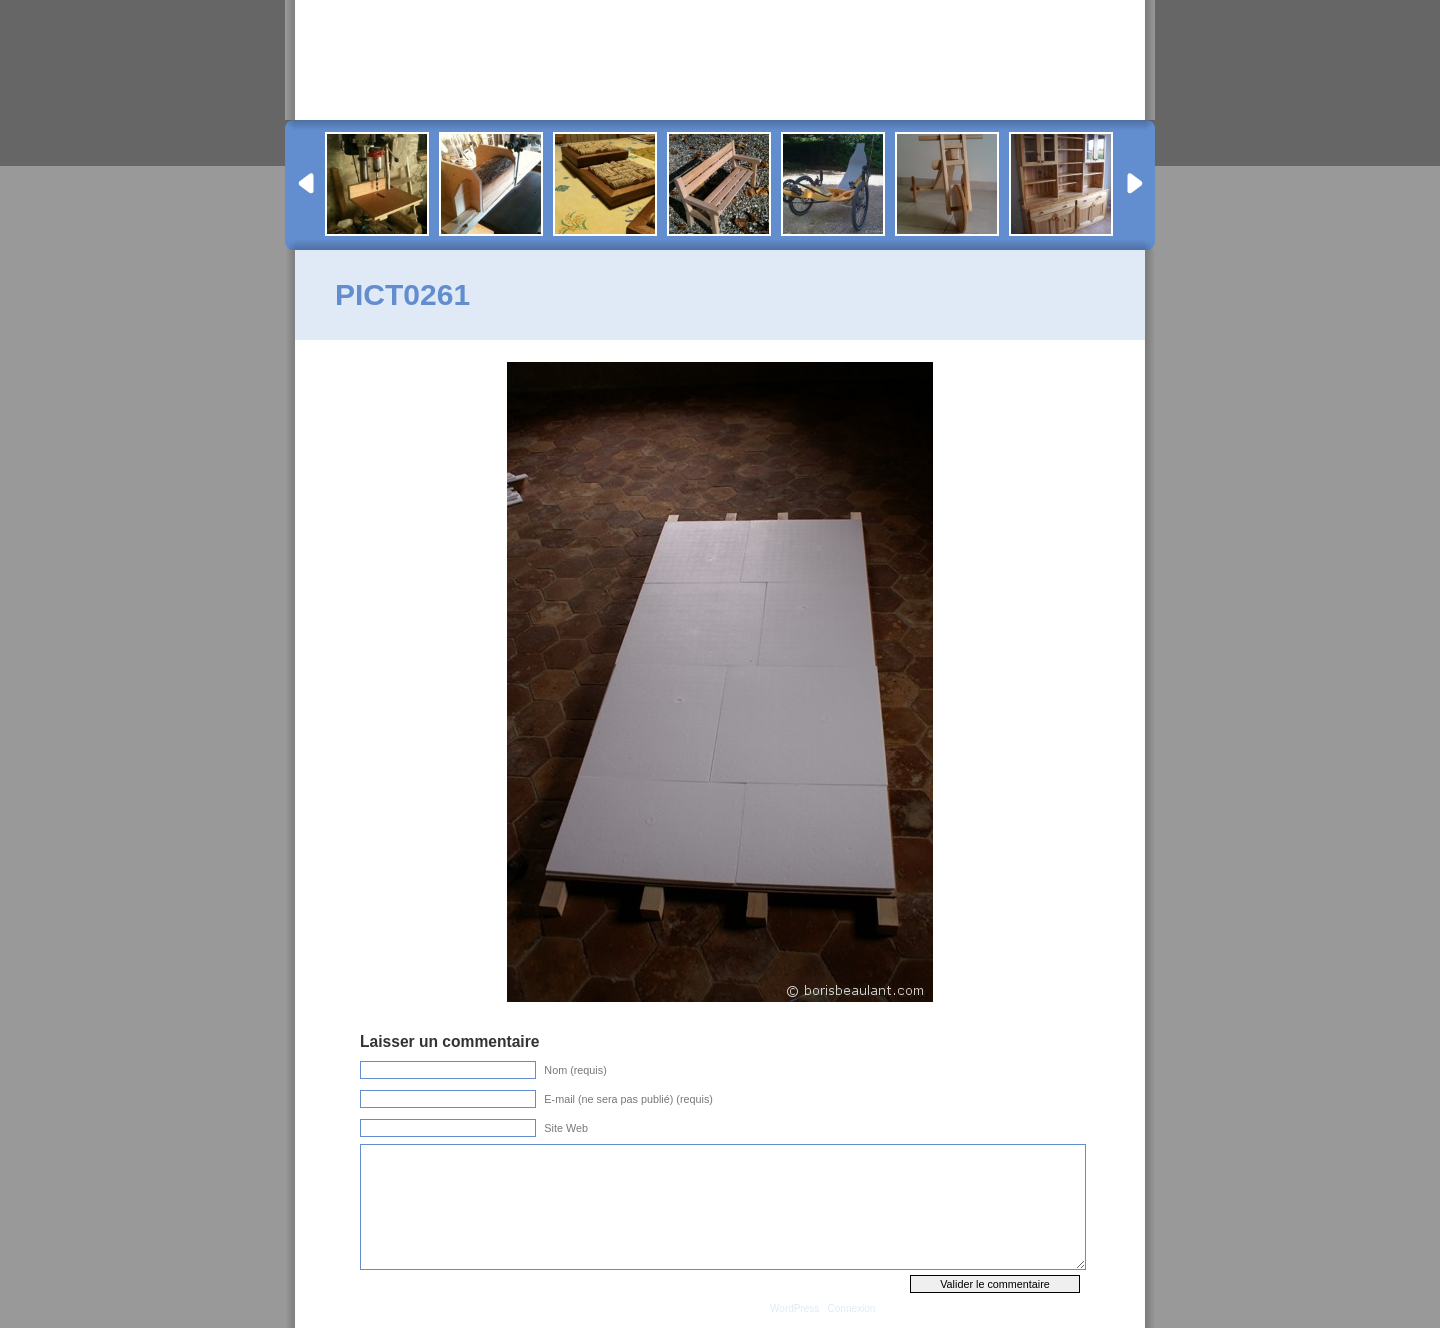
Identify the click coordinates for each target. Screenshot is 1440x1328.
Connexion (852, 1308)
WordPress (794, 1308)
